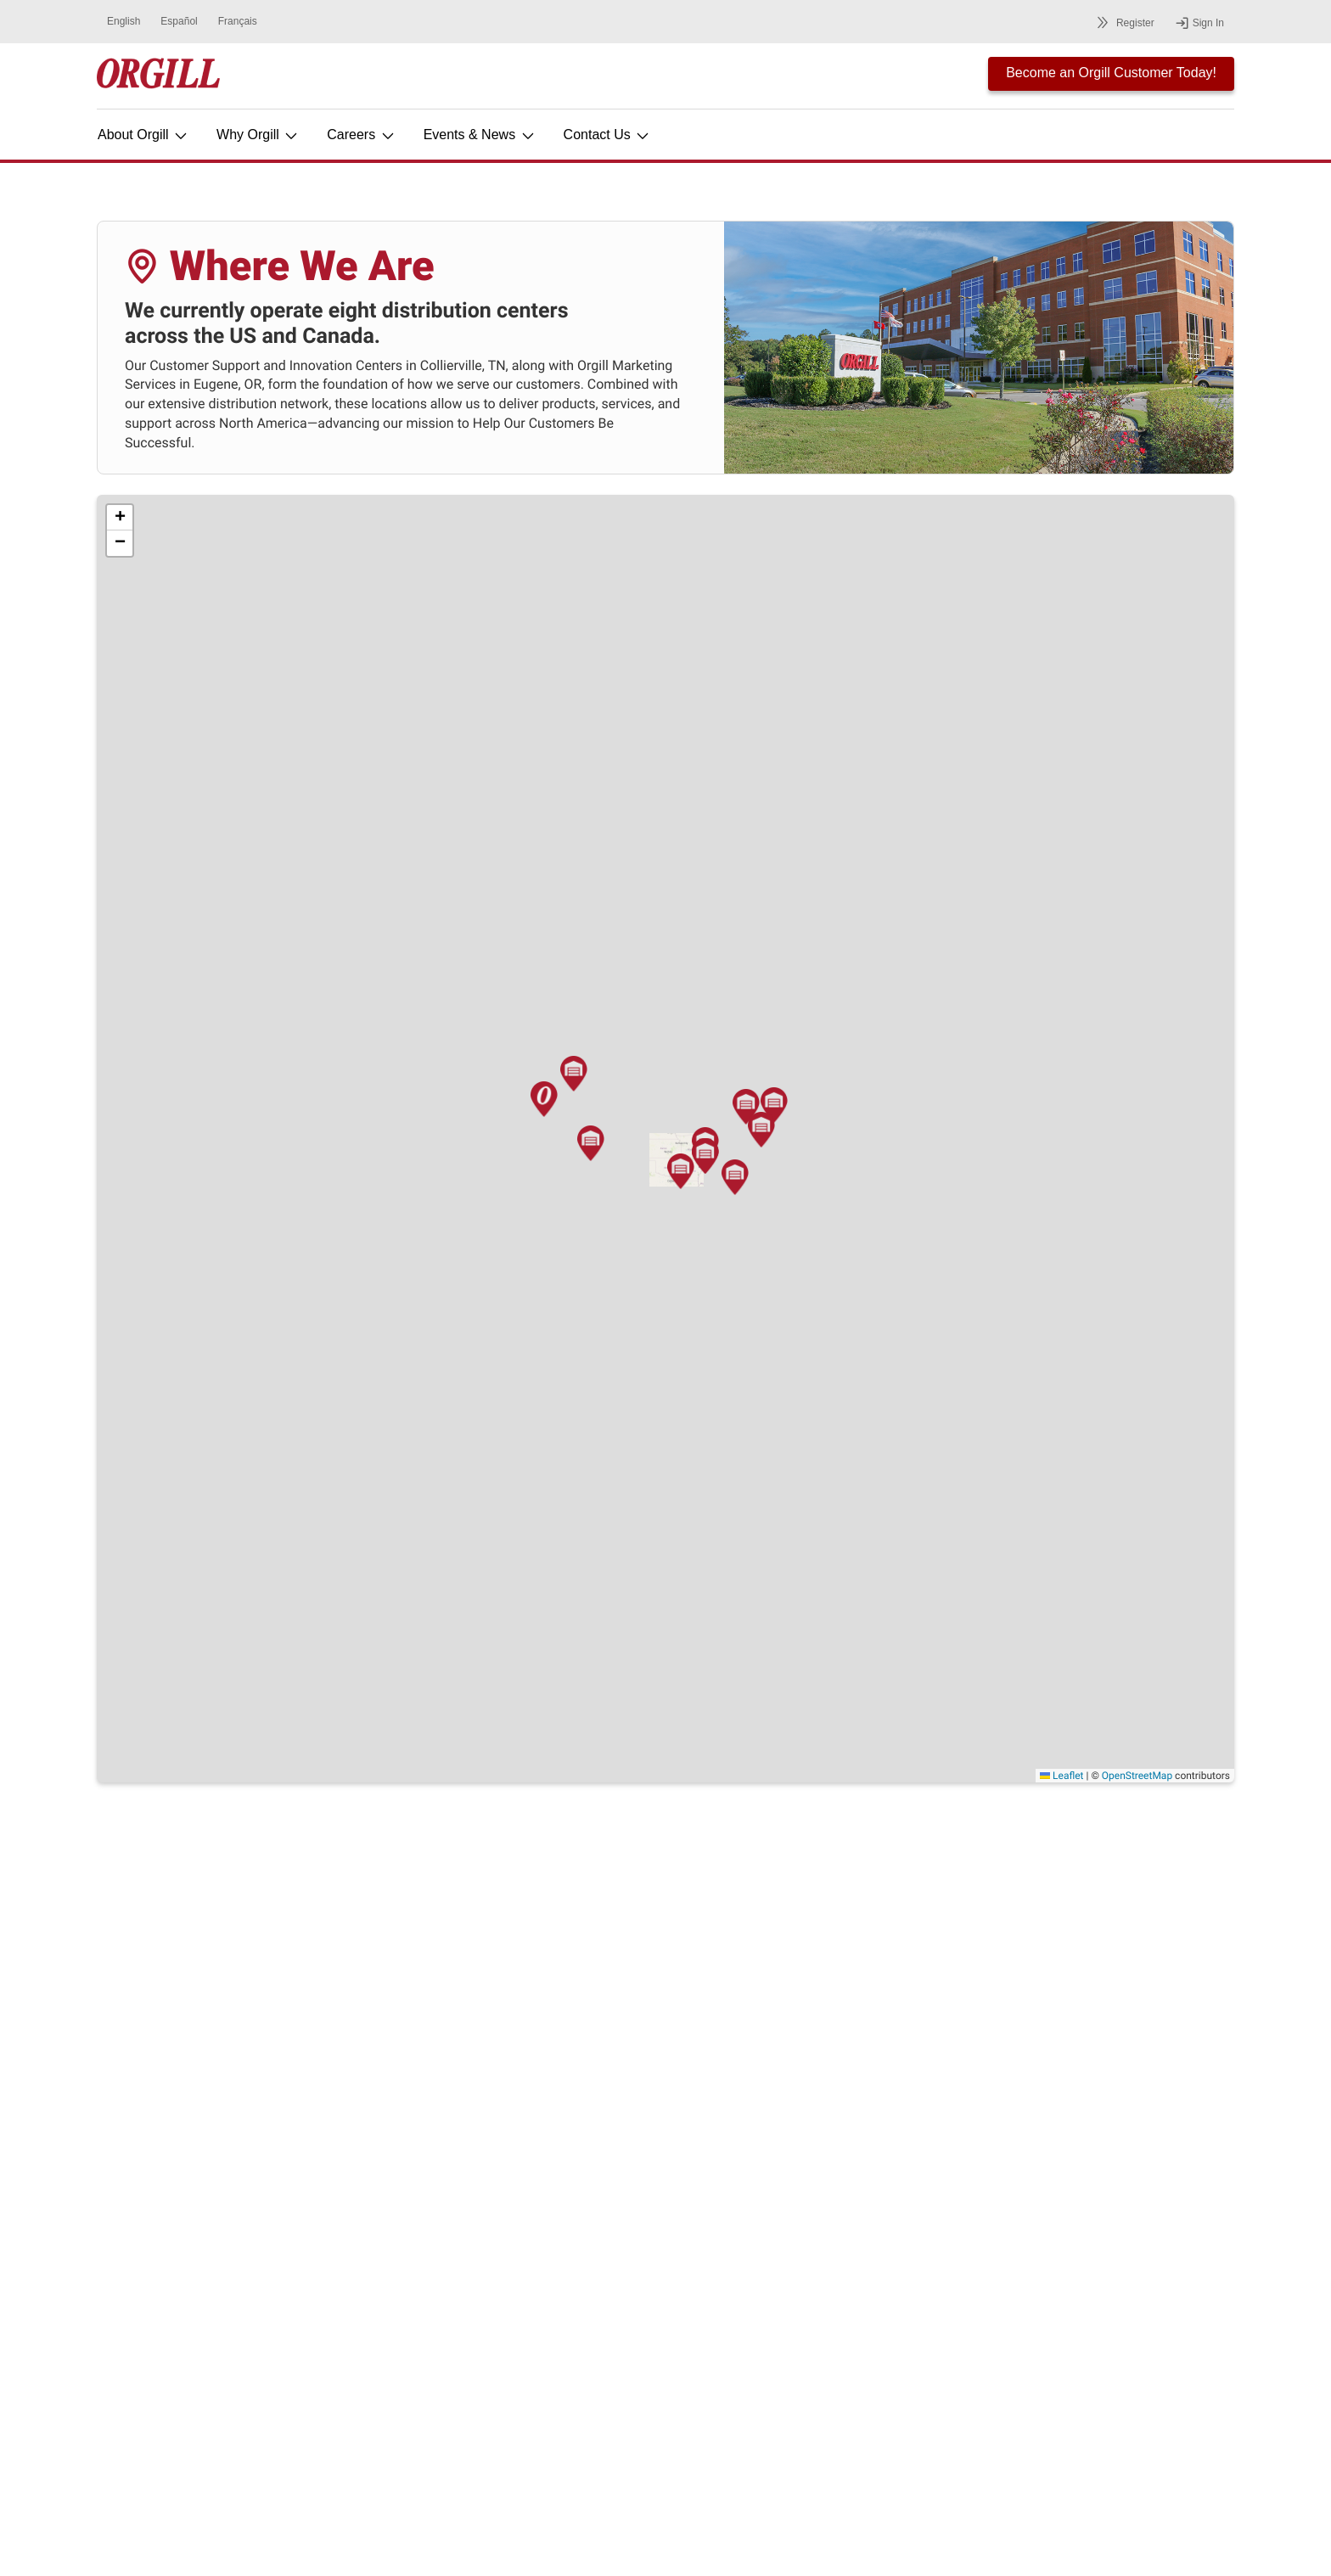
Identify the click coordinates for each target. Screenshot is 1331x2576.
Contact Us (608, 134)
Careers (361, 134)
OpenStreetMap (1137, 1776)
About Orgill (143, 134)
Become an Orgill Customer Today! (1111, 72)
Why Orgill (258, 134)
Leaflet (1061, 1776)
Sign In (1199, 23)
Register (1123, 22)
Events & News (480, 134)
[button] (367, 1196)
